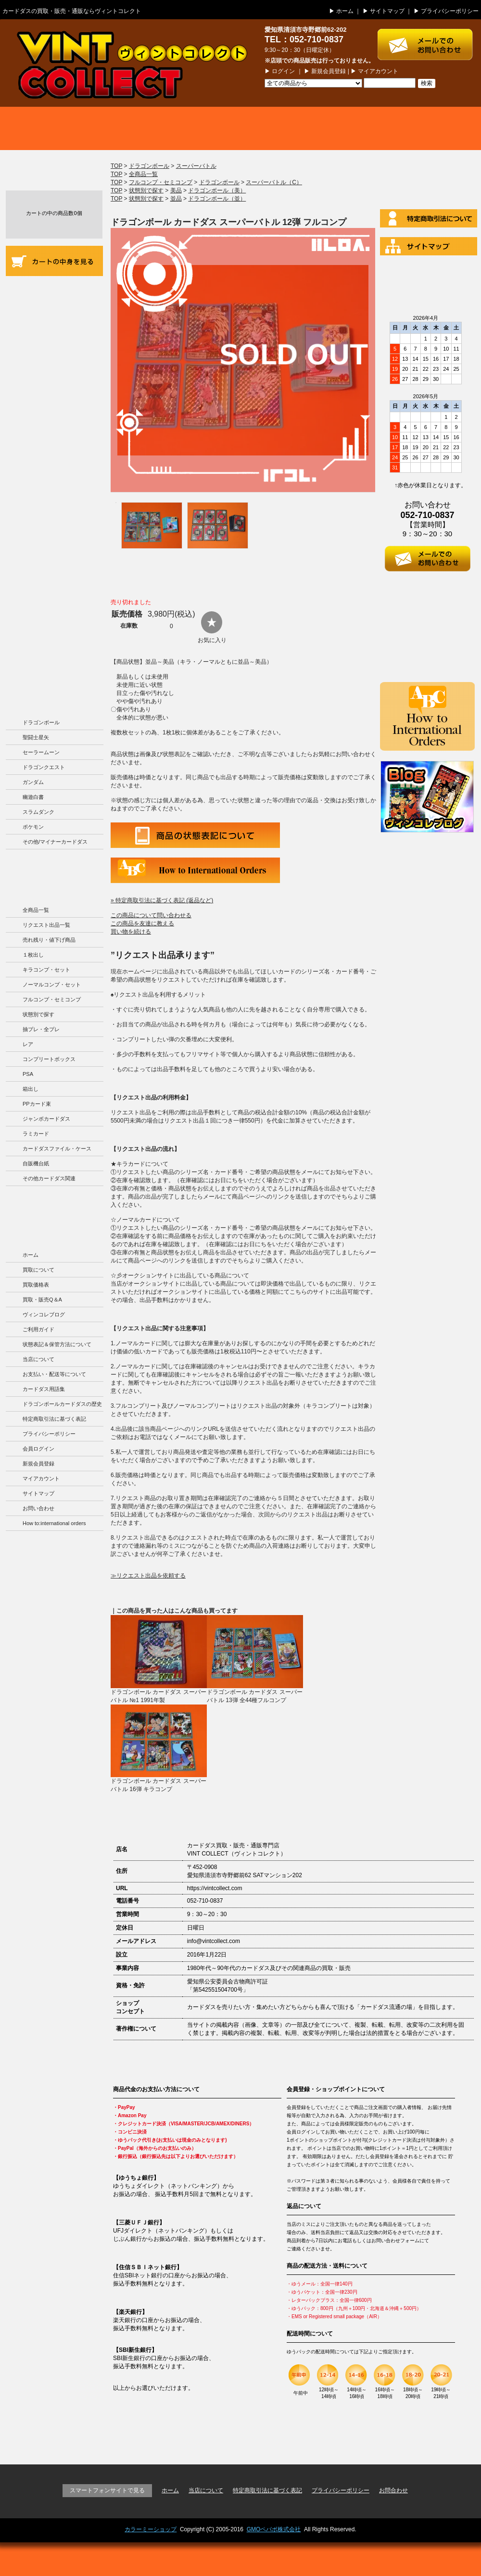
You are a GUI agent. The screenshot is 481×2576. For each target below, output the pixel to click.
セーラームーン (41, 752)
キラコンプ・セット (46, 969)
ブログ (433, 128)
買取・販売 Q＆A (337, 128)
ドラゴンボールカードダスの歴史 (54, 611)
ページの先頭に (446, 2437)
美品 (176, 190)
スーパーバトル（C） (274, 182)
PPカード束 (37, 1104)
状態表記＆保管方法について (57, 1344)
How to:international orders (54, 1523)
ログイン (283, 71)
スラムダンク (38, 812)
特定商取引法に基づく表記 (54, 1419)
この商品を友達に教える (142, 923)
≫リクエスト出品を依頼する (148, 1575)
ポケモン (33, 827)
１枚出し (33, 955)
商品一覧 (240, 128)
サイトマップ (387, 11)
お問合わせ (393, 2490)
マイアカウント (378, 71)
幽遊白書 (33, 797)
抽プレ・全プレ (41, 1029)
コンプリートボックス (49, 1059)
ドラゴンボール (41, 722)
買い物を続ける (131, 931)
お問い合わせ (38, 1508)
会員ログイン (38, 1449)
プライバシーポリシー (450, 11)
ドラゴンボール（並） (217, 198)
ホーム (345, 11)
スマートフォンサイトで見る (107, 2490)
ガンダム (33, 782)
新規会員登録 (328, 71)
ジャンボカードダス (46, 1119)
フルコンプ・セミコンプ (52, 999)
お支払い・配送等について (54, 405)
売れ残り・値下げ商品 (49, 940)
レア (28, 1044)
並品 (176, 198)
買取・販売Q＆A (42, 1299)
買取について (48, 128)
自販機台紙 (36, 1163)
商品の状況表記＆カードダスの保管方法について (54, 331)
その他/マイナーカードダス (55, 842)
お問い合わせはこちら (429, 39)
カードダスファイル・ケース (57, 1148)
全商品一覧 (36, 910)
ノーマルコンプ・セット (52, 984)
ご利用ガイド (54, 292)
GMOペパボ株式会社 (274, 2529)
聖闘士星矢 (36, 737)
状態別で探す (38, 1014)
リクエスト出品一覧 (46, 925)
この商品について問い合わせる (151, 915)
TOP (116, 166)
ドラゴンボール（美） (217, 190)
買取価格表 (144, 128)
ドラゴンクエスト (44, 767)
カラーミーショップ (151, 2529)
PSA (28, 1074)
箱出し (30, 1089)
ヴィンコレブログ (44, 1314)
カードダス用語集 (54, 485)
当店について (54, 372)
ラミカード (36, 1133)
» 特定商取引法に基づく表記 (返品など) (162, 900)
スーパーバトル (196, 166)
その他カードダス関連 (49, 1178)
